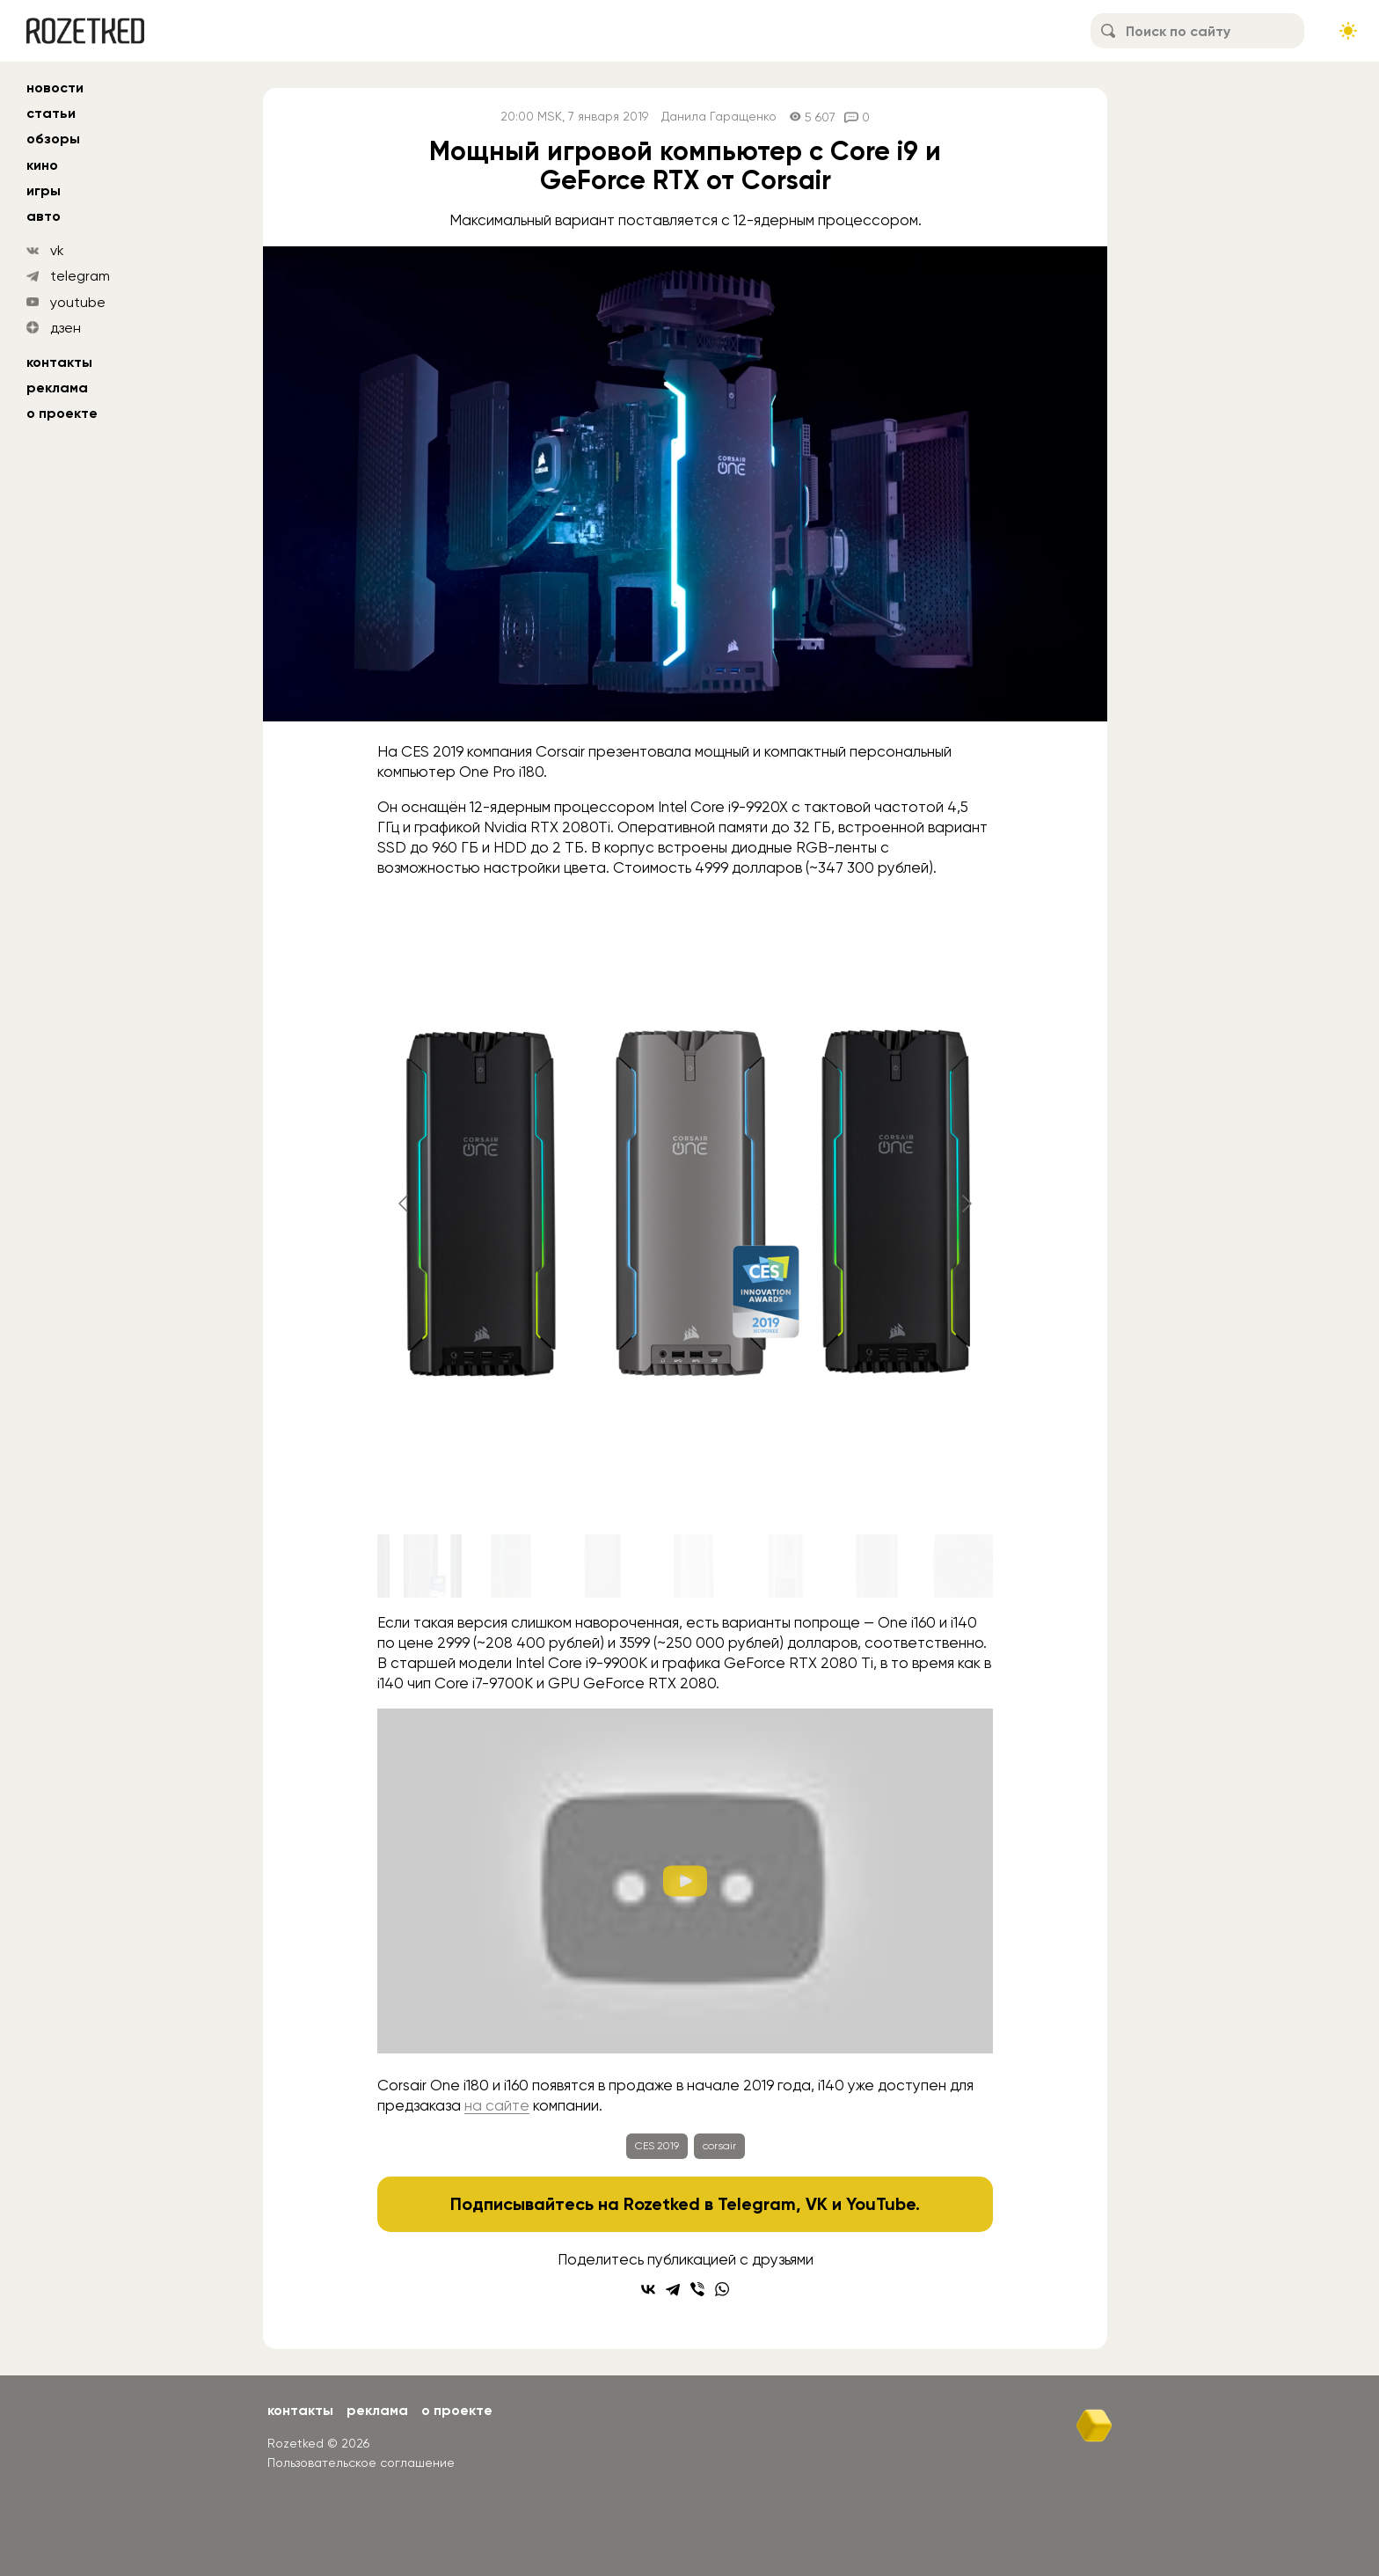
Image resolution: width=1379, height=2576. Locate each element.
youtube (78, 302)
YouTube (881, 2203)
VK (817, 2203)
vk (57, 250)
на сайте (496, 2105)
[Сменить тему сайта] (1348, 30)
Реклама (57, 387)
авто (43, 216)
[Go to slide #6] (877, 1566)
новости (55, 87)
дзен (65, 327)
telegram (80, 275)
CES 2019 (657, 2146)
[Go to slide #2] (511, 1566)
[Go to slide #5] (785, 1566)
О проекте (62, 413)
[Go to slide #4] (694, 1566)
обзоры (53, 138)
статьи (51, 113)
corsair (719, 2146)
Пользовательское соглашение (361, 2462)
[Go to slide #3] (602, 1566)
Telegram (757, 2203)
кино (42, 165)
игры (43, 190)
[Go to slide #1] (419, 1566)
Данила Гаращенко (719, 116)
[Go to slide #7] (968, 1566)
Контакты (59, 362)
